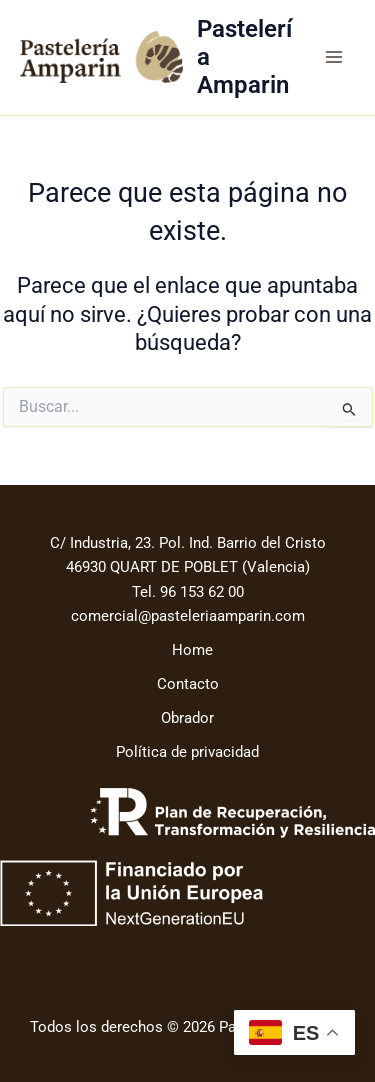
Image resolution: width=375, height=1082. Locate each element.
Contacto (188, 684)
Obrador (187, 718)
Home (192, 650)
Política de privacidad (187, 752)
